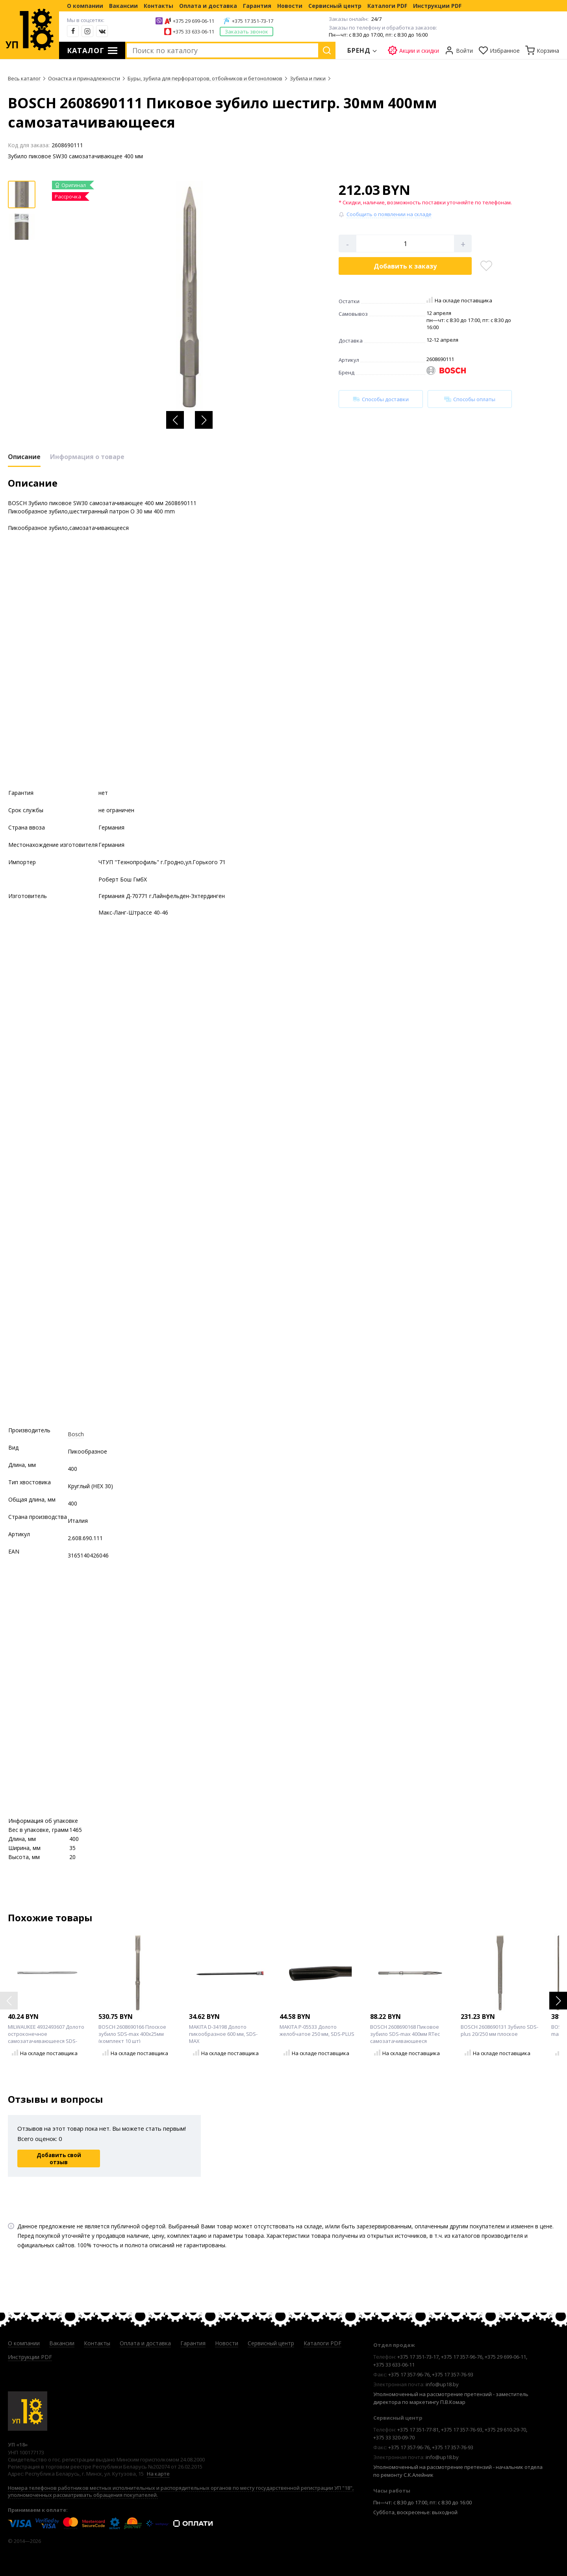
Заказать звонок (246, 31)
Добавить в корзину (405, 266)
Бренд (359, 50)
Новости (289, 5)
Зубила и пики (308, 78)
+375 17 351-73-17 (252, 20)
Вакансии (123, 5)
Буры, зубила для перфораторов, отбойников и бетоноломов (205, 78)
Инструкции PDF (437, 5)
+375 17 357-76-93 (452, 2374)
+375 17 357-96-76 (461, 2356)
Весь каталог (24, 78)
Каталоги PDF (387, 5)
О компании (85, 5)
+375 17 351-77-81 (418, 2429)
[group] (189, 297)
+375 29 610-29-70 (505, 2429)
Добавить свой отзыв (59, 2159)
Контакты (158, 5)
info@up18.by (442, 2384)
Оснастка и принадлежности (84, 78)
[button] (175, 420)
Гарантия (257, 5)
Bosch (76, 1434)
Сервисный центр (334, 5)
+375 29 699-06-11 (193, 20)
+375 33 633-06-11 (193, 31)
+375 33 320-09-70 (394, 2437)
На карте (158, 2473)
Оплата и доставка (208, 5)
